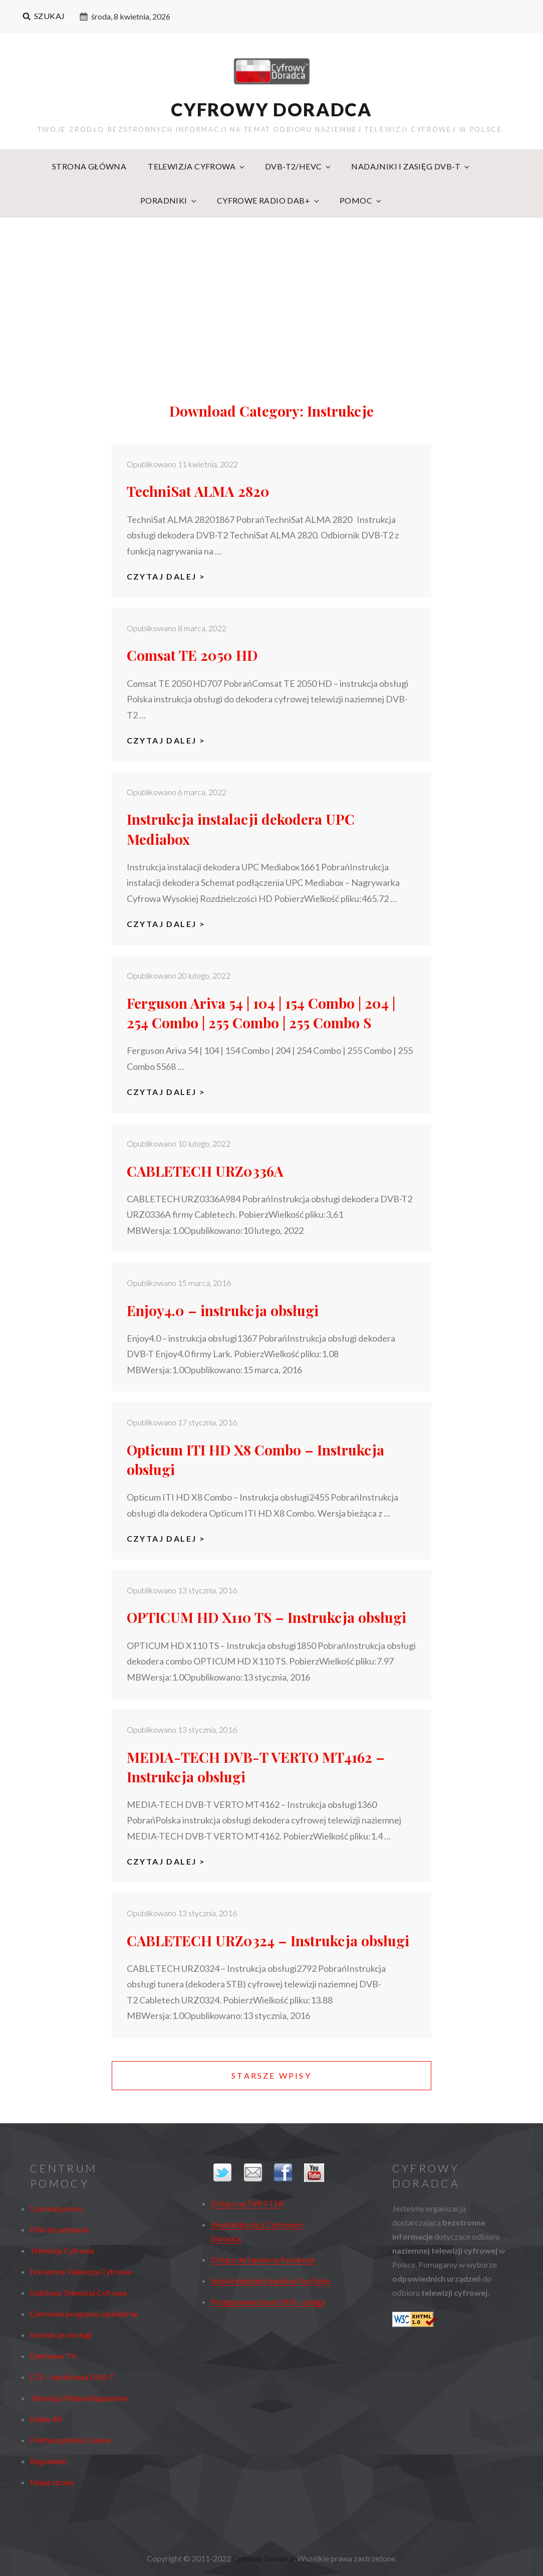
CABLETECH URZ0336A (205, 1171)
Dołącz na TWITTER (247, 2203)
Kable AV (46, 2419)
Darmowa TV (53, 2355)
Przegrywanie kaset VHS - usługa (268, 2301)
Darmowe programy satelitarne (84, 2313)
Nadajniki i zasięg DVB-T (411, 166)
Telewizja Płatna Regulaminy (79, 2398)
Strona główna (89, 166)
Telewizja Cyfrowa (197, 166)
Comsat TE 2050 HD (192, 655)
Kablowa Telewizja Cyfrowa (78, 2292)
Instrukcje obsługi (61, 2334)
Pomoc (361, 200)
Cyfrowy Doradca (271, 109)
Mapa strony (52, 2482)
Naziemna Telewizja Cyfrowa (80, 2271)
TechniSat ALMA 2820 (198, 491)
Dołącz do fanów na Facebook (263, 2259)
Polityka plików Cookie (70, 2440)
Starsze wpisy (271, 2075)
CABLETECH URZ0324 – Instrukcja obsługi (268, 1940)
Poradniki (169, 200)
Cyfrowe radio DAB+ (269, 200)
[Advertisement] (273, 294)
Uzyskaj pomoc (57, 2208)
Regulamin (48, 2461)
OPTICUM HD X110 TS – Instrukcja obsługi (266, 1617)
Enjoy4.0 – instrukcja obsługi (223, 1310)
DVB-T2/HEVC (298, 166)
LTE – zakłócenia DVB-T (72, 2376)
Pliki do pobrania (59, 2229)
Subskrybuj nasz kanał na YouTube (270, 2280)
